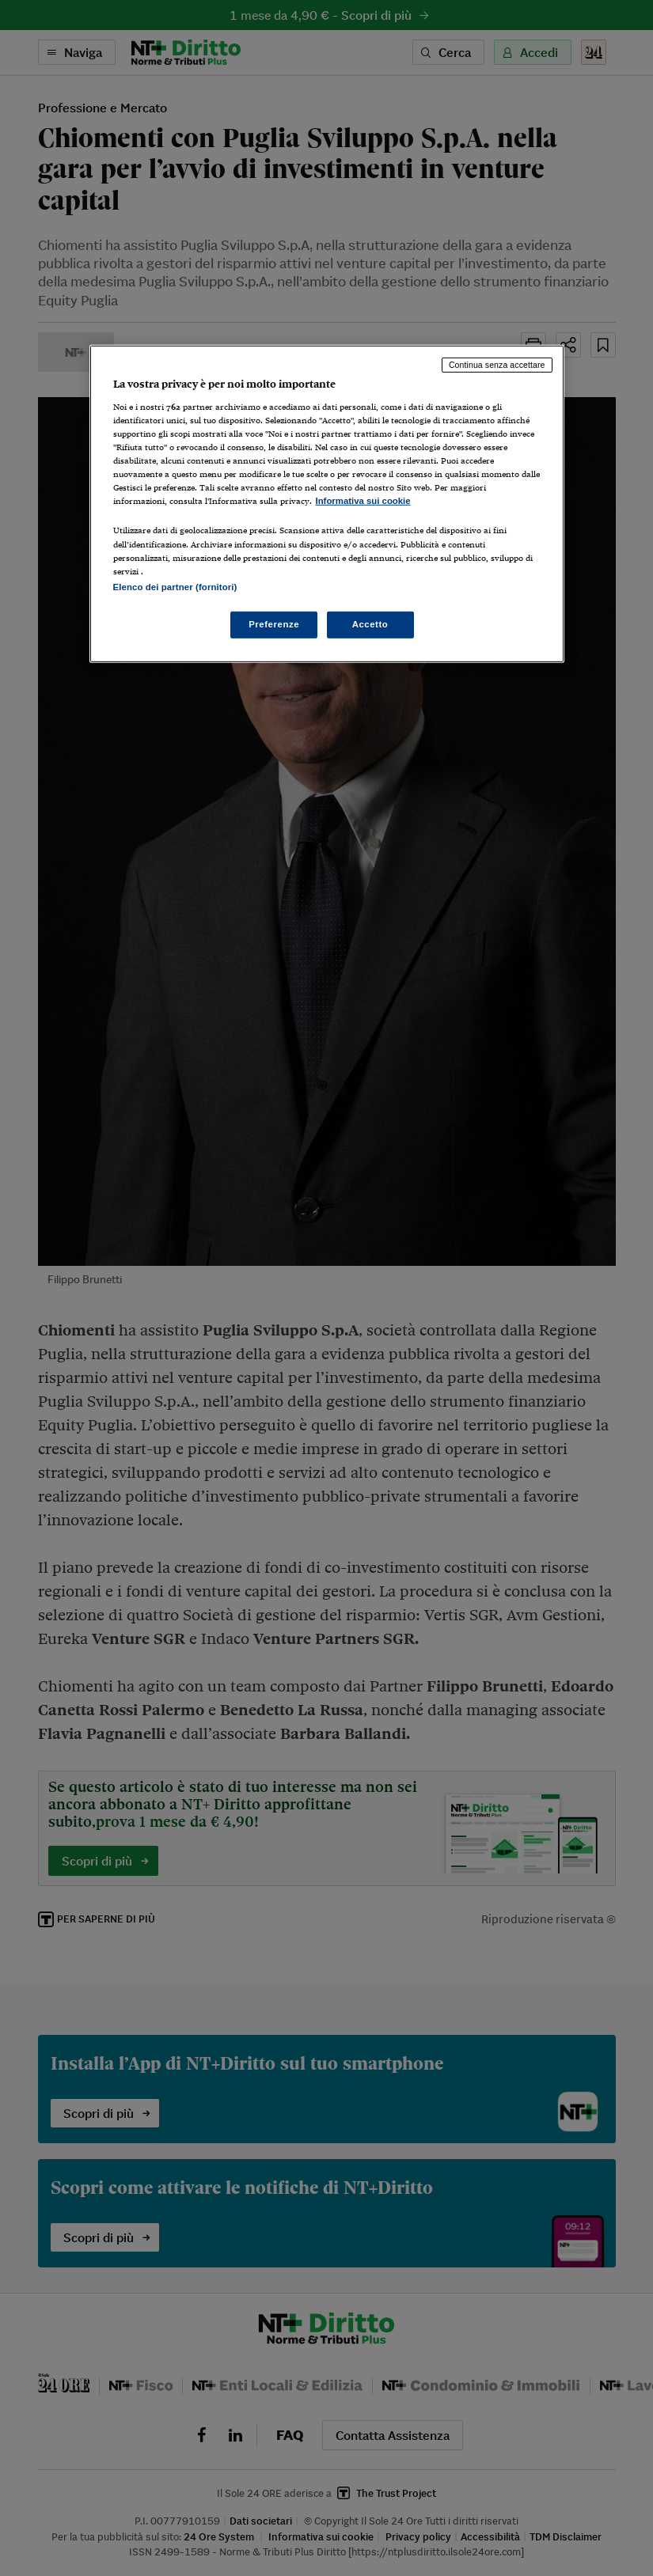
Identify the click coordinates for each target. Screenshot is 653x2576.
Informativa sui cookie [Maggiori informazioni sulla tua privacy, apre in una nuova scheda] (363, 501)
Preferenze (274, 624)
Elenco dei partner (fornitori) (175, 587)
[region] (326, 503)
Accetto (370, 624)
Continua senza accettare (497, 364)
